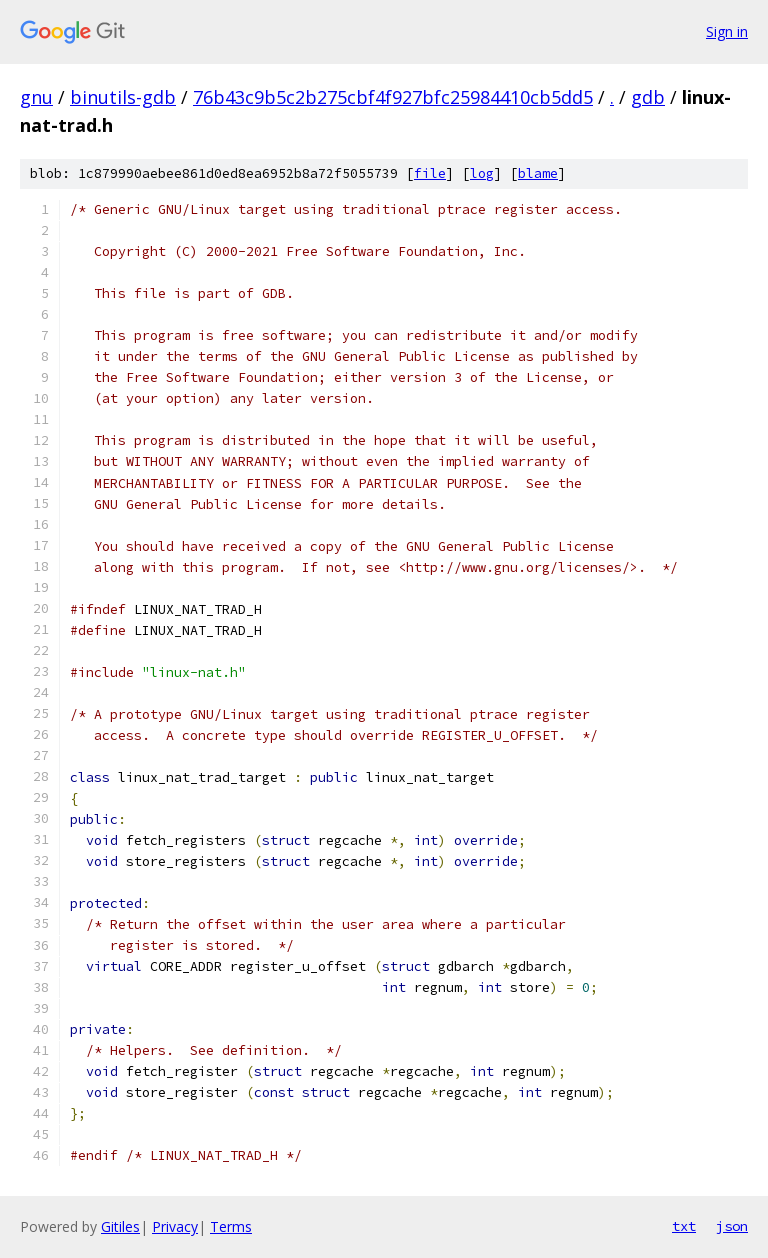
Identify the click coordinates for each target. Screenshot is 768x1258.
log (482, 173)
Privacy (175, 1226)
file (430, 173)
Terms (231, 1226)
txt (684, 1226)
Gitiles (120, 1226)
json (732, 1226)
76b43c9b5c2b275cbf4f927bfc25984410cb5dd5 (393, 97)
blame (538, 173)
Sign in (727, 31)
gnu (36, 97)
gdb (648, 97)
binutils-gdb (123, 97)
